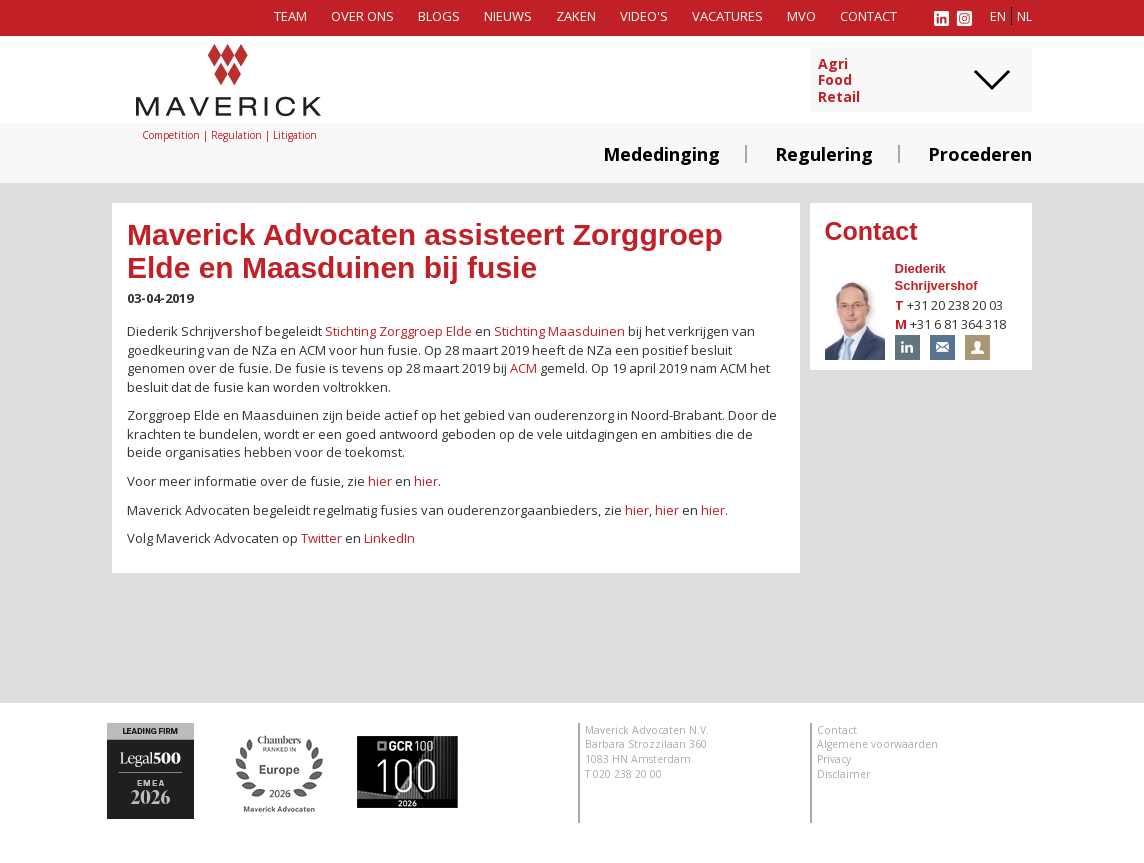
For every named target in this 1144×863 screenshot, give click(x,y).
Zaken (576, 16)
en (998, 16)
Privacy (834, 759)
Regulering (824, 154)
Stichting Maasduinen (559, 331)
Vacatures (727, 16)
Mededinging (661, 154)
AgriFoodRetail (839, 81)
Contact (868, 16)
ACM (523, 368)
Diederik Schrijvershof (936, 277)
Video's (644, 16)
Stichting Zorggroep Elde (398, 331)
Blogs (439, 16)
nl (1024, 16)
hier (380, 481)
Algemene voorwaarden (877, 744)
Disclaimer (843, 774)
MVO (801, 16)
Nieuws (508, 16)
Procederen (980, 154)
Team (290, 16)
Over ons (362, 16)
